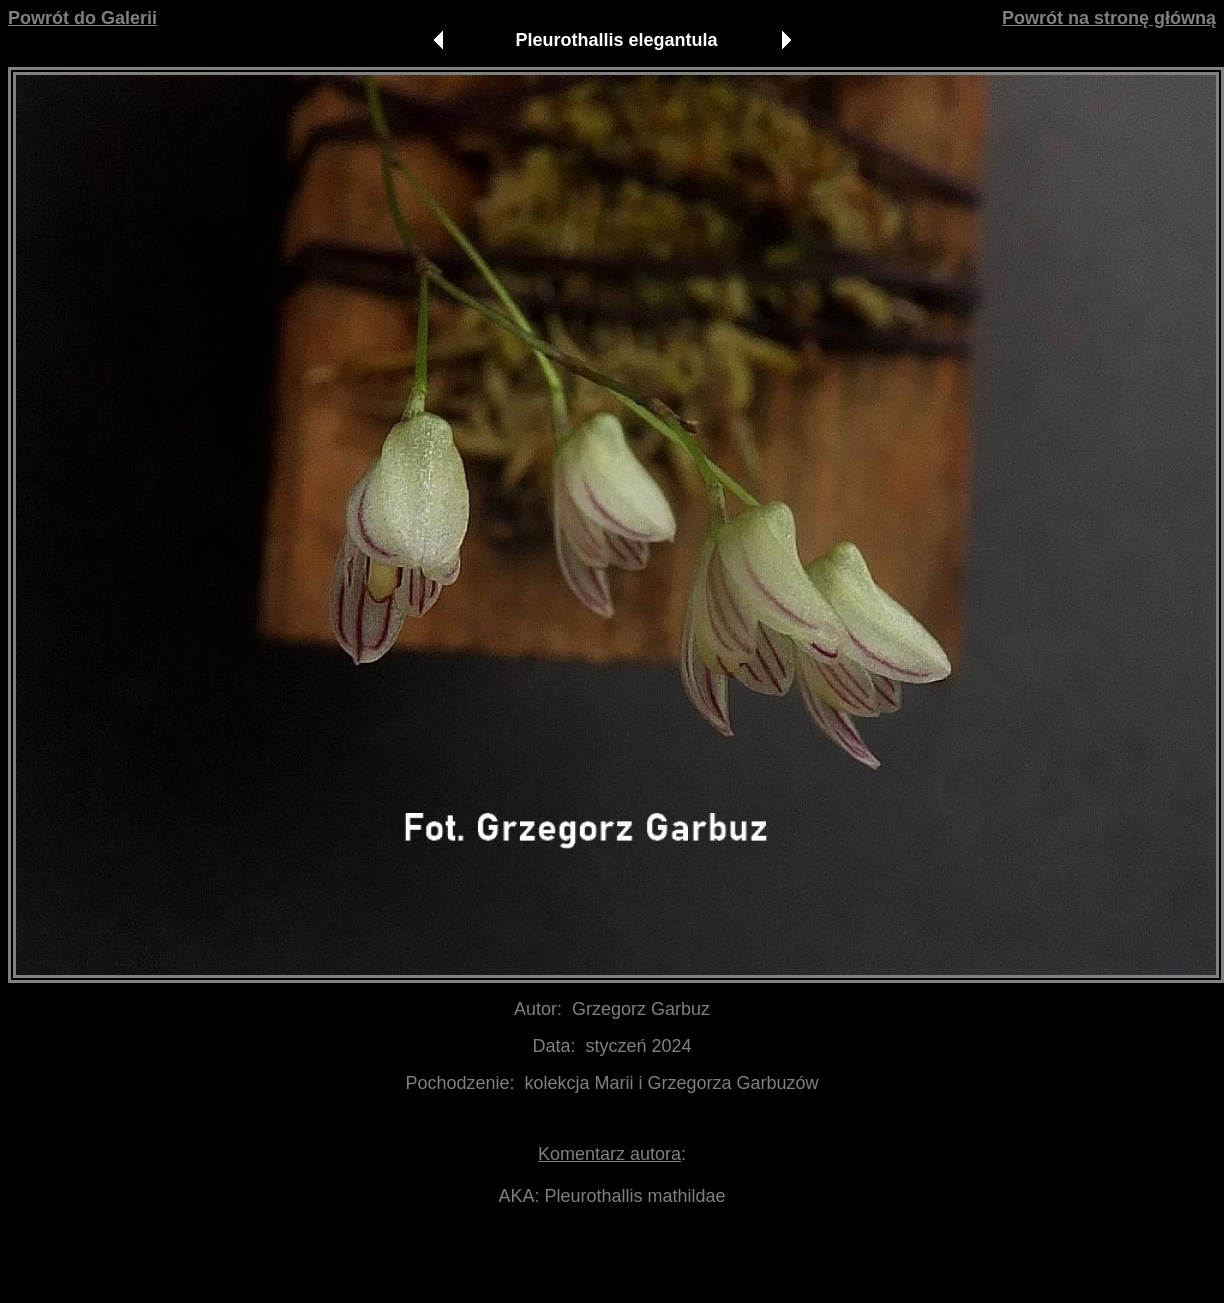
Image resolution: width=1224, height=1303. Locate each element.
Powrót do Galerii (82, 18)
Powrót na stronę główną (1109, 18)
